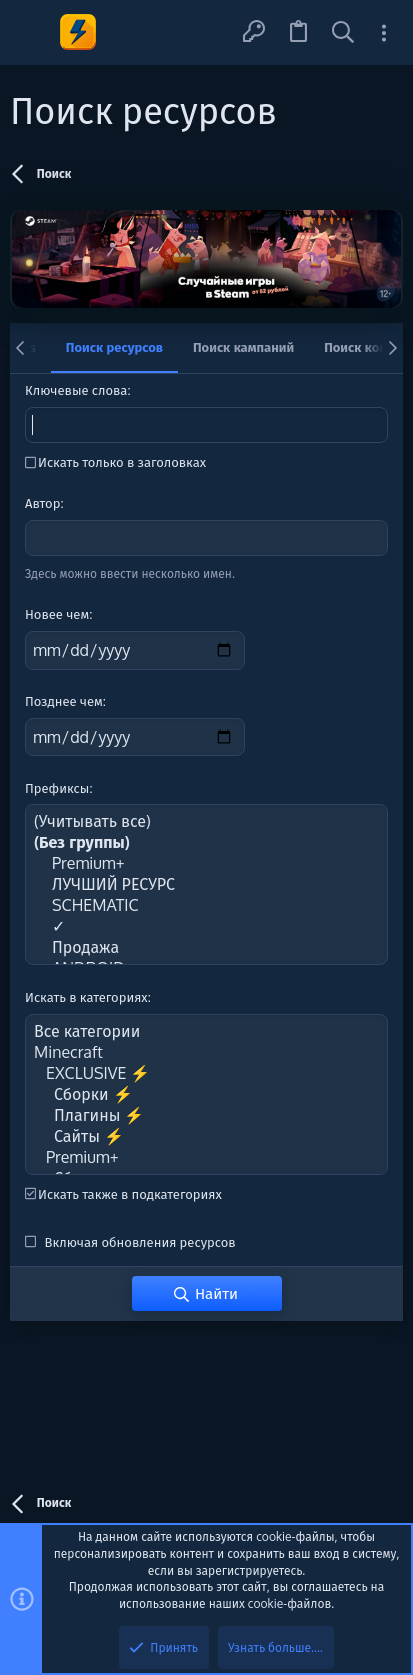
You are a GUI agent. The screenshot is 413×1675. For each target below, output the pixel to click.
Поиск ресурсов (114, 347)
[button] (32, 32)
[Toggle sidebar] (384, 32)
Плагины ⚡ (206, 1115)
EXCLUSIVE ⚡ (206, 1073)
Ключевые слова (76, 390)
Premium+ (206, 863)
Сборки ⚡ (206, 1094)
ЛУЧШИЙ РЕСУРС (206, 884)
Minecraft (206, 1052)
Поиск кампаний (243, 347)
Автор (42, 503)
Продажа (206, 947)
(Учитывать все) (206, 821)
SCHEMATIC (206, 905)
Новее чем (57, 614)
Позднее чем (64, 701)
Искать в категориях (86, 997)
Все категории (206, 1031)
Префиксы (57, 788)
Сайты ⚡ (206, 1136)
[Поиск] (343, 32)
